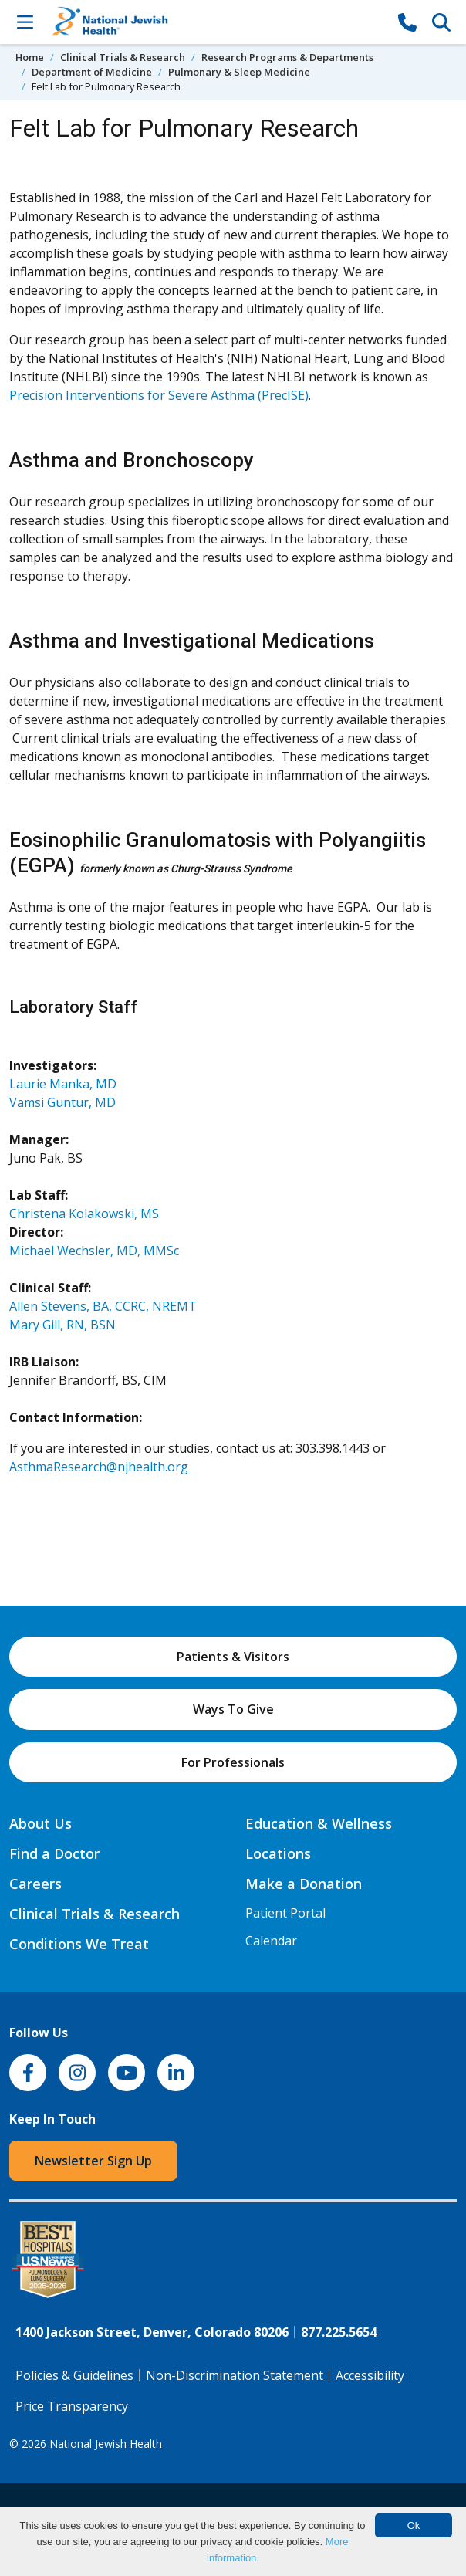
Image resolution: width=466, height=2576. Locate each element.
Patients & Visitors (233, 1656)
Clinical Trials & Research (122, 57)
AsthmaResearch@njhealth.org (98, 1466)
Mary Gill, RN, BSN (62, 1324)
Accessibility (370, 2375)
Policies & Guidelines (74, 2375)
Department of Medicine (92, 72)
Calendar (271, 1940)
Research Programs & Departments (287, 57)
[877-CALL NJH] (407, 21)
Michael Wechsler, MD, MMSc (94, 1250)
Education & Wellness (318, 1823)
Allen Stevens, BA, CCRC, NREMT (103, 1306)
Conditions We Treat (79, 1944)
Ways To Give (233, 1709)
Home (29, 57)
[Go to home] (216, 22)
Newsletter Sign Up (93, 2160)
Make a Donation (303, 1883)
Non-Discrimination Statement (234, 2375)
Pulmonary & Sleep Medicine (239, 72)
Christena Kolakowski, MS (84, 1213)
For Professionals (233, 1762)
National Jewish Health (105, 2443)
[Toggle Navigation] (24, 21)
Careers (35, 1883)
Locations (278, 1853)
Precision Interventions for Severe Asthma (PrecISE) (159, 395)
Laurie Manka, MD (63, 1083)
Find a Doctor (54, 1853)
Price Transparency (71, 2406)
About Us (40, 1823)
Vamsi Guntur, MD (62, 1102)
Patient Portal (285, 1912)
